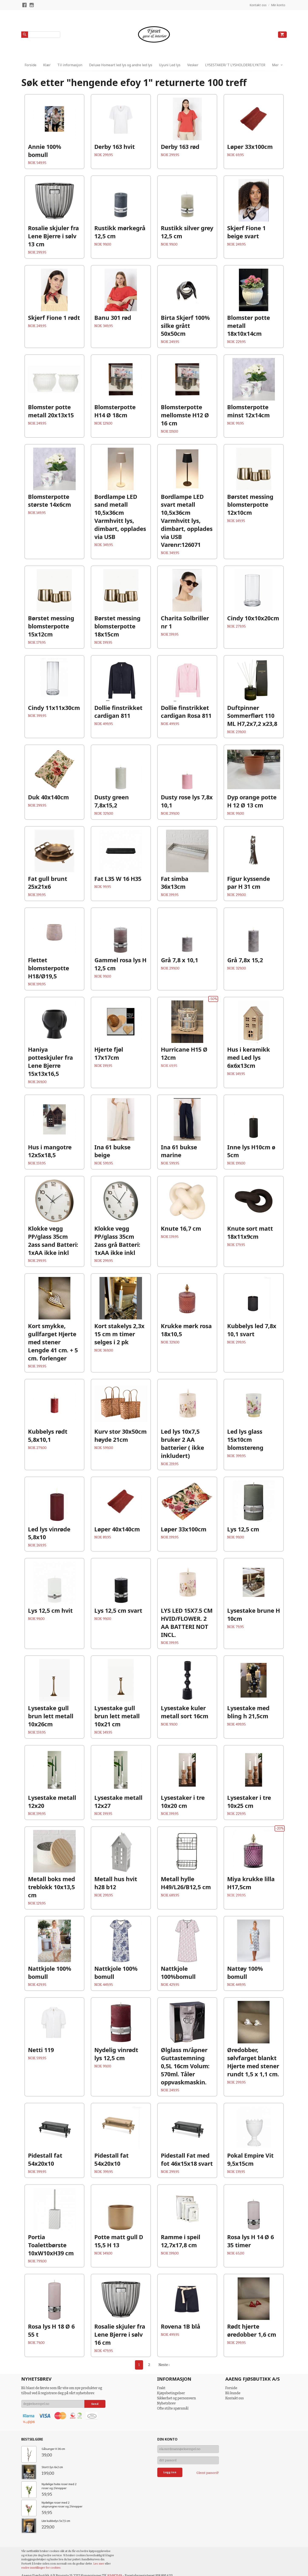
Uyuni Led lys (169, 65)
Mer (275, 65)
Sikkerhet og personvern (176, 2398)
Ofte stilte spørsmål (173, 2408)
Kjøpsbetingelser (171, 2393)
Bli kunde (232, 2393)
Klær (47, 65)
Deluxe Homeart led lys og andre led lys (120, 65)
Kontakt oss (234, 2398)
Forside (30, 65)
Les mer (99, 2563)
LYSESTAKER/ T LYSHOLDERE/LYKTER (235, 65)
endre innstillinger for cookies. (41, 2567)
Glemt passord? (207, 2473)
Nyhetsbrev (166, 2403)
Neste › (164, 2365)
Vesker (192, 65)
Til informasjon (69, 65)
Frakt (161, 2388)
